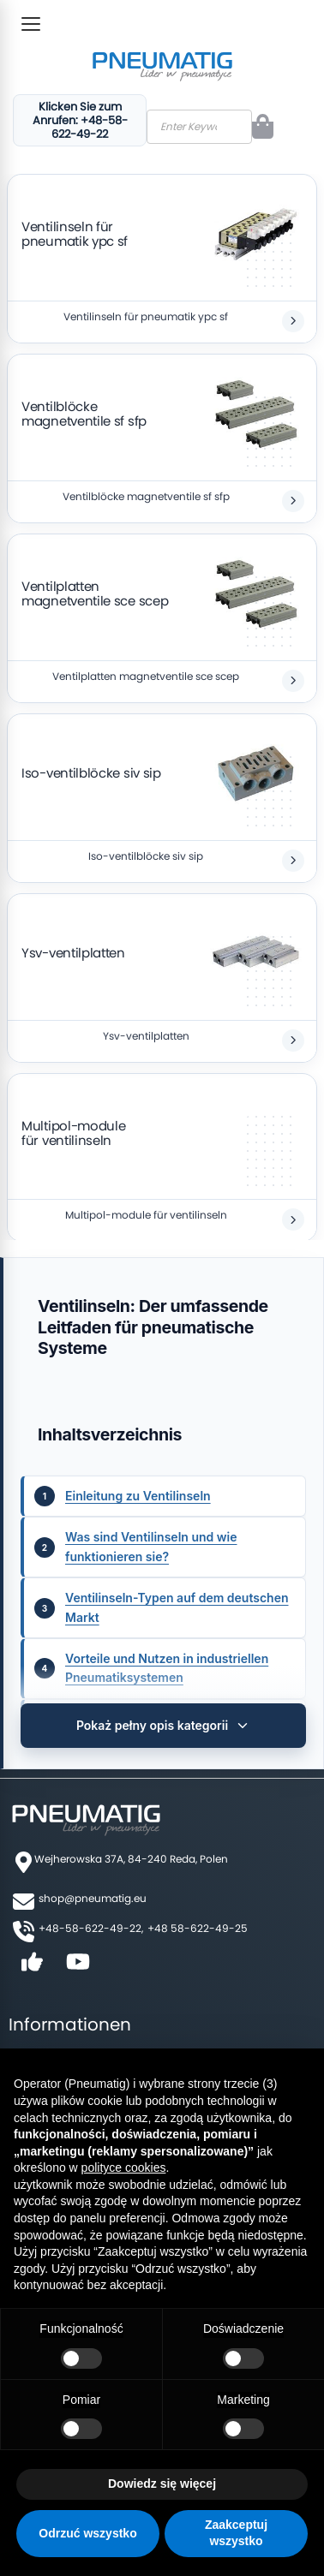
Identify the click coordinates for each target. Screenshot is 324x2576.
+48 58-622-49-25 (197, 1928)
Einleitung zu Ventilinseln (138, 1495)
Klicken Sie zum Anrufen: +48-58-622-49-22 (80, 119)
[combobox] (199, 127)
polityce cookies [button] (123, 2167)
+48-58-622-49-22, (91, 1928)
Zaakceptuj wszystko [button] (236, 2533)
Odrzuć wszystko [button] (87, 2533)
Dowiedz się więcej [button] (162, 2483)
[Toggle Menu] (31, 24)
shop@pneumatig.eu (93, 1898)
